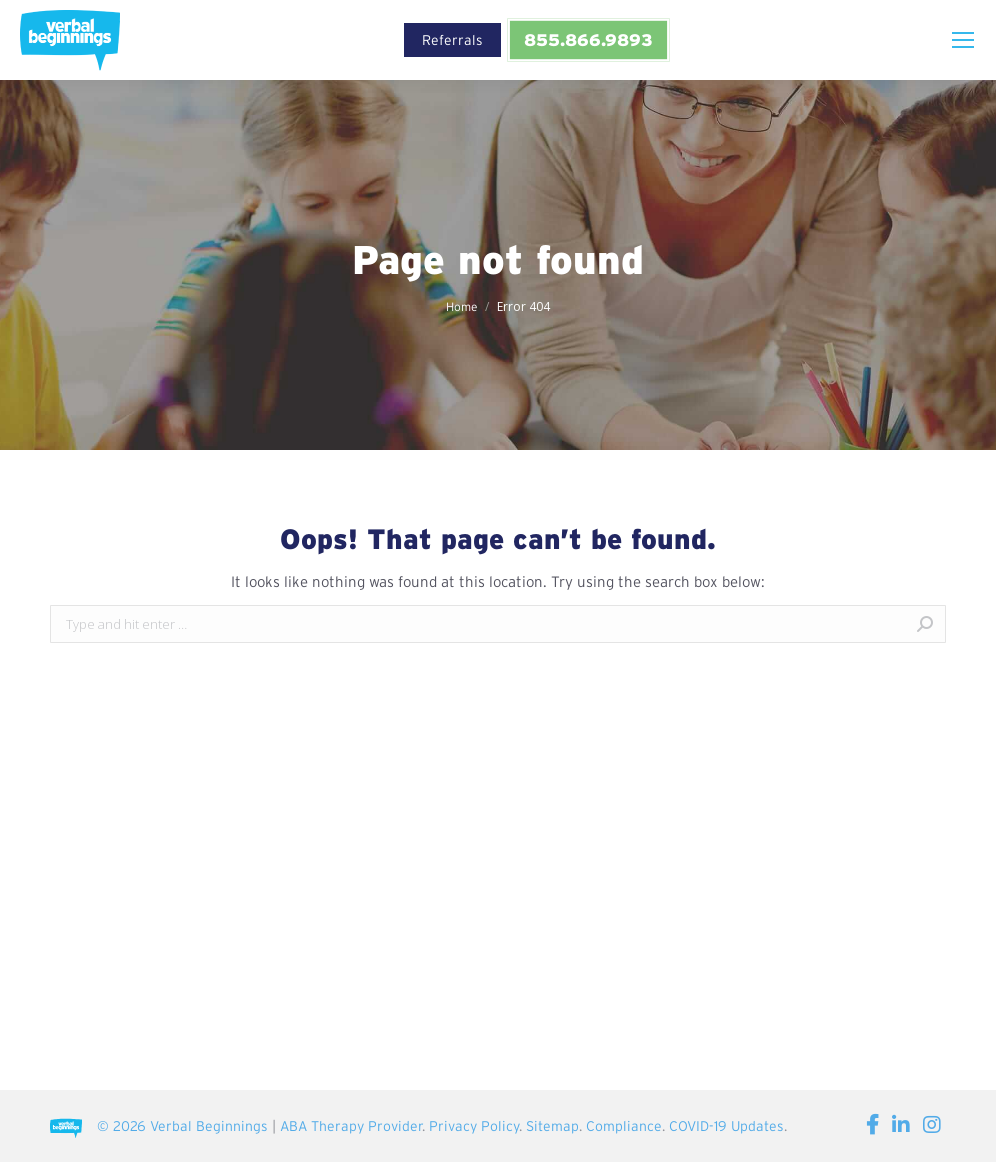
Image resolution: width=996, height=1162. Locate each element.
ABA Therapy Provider (351, 1126)
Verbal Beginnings (209, 1126)
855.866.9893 (588, 39)
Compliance (624, 1126)
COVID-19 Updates (726, 1126)
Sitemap (552, 1126)
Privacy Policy (474, 1126)
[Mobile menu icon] (963, 40)
